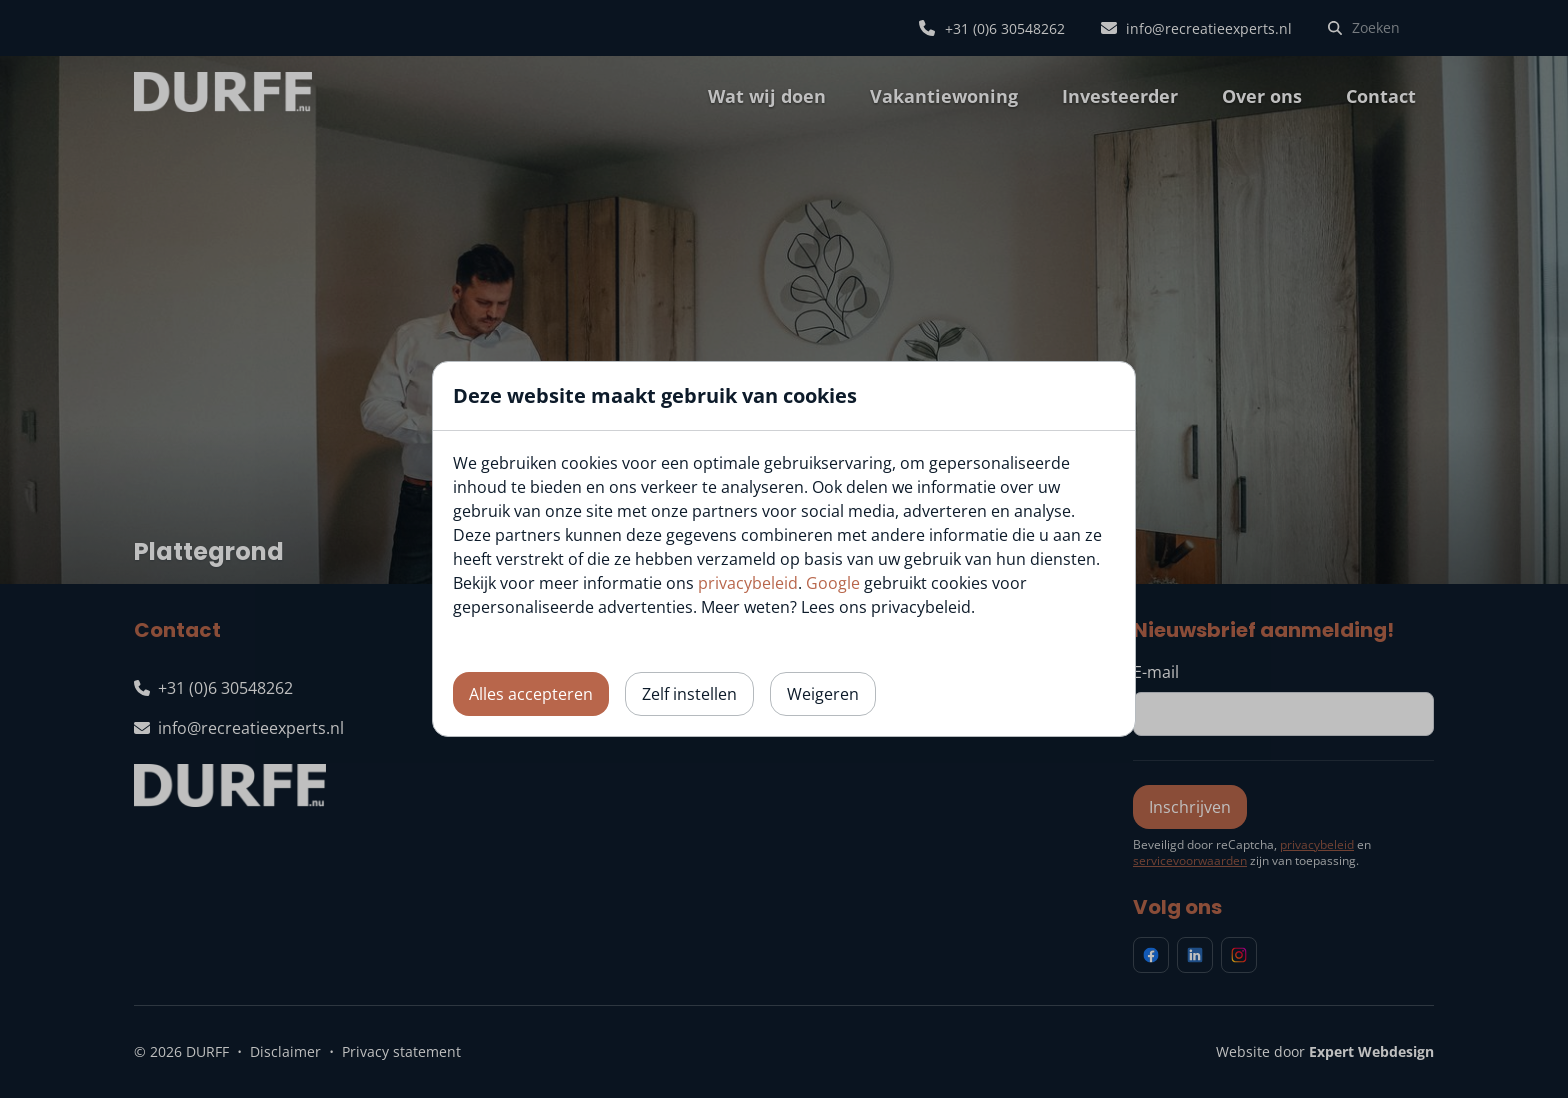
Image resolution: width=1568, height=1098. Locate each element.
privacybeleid (748, 583)
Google (833, 583)
